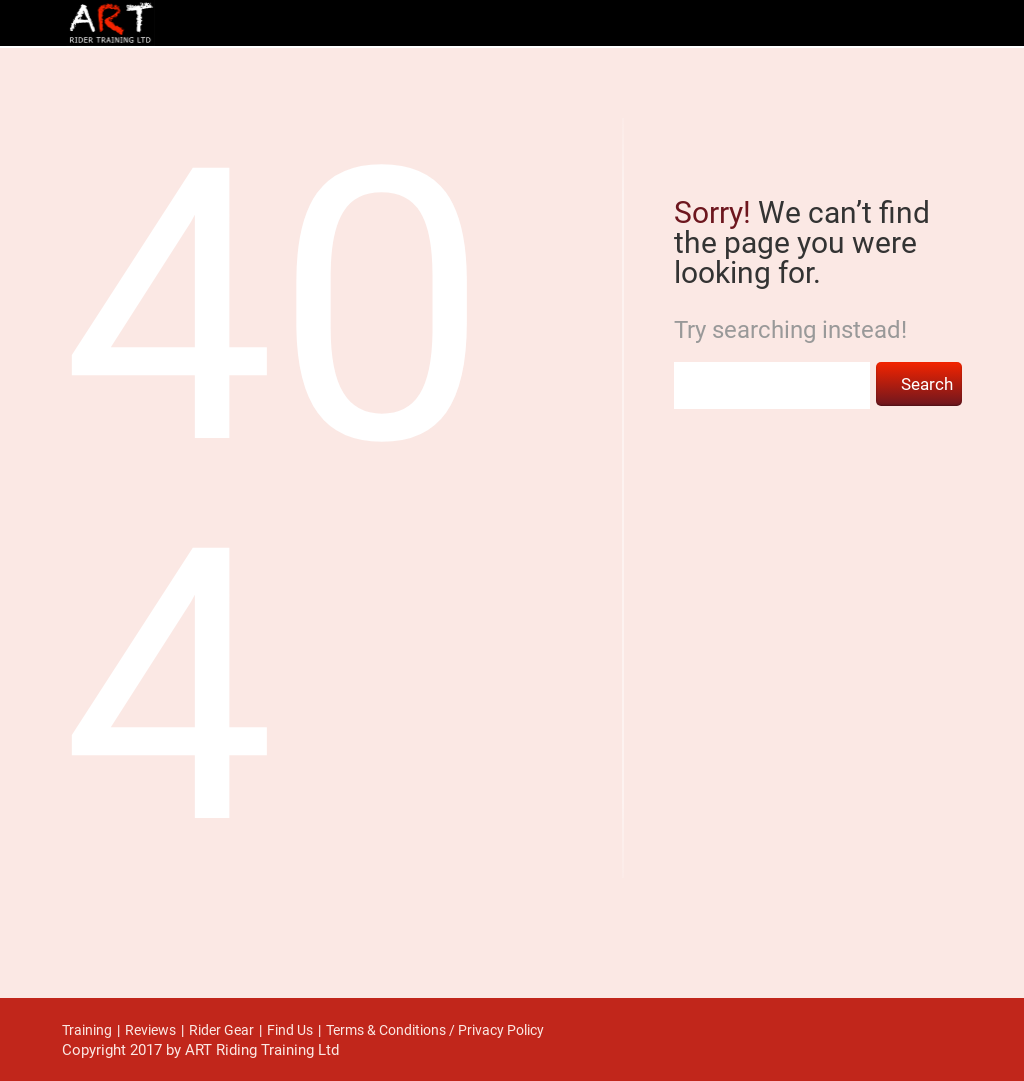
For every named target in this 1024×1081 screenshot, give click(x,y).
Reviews (150, 1030)
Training (87, 1030)
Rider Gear (221, 1030)
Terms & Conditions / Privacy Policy (435, 1030)
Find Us (290, 1030)
